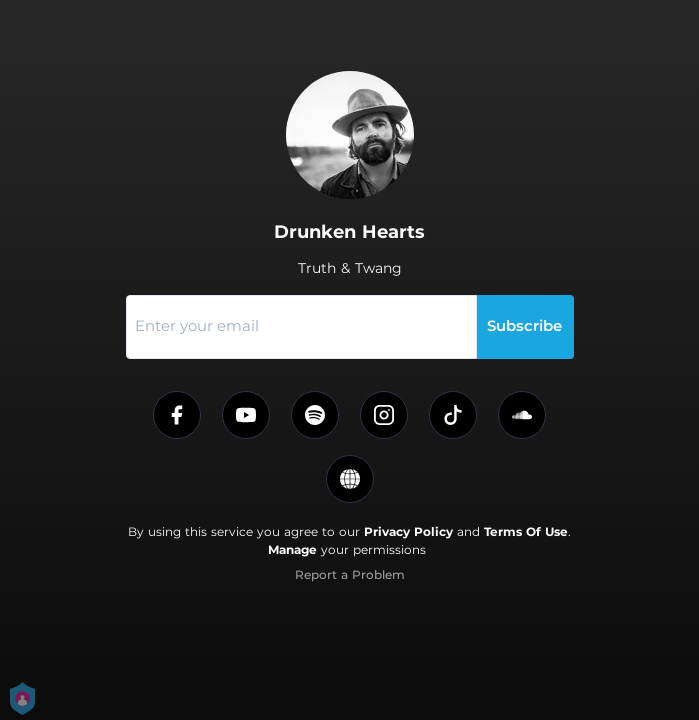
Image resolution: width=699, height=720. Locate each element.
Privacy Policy (408, 531)
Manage (292, 549)
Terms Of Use (526, 531)
